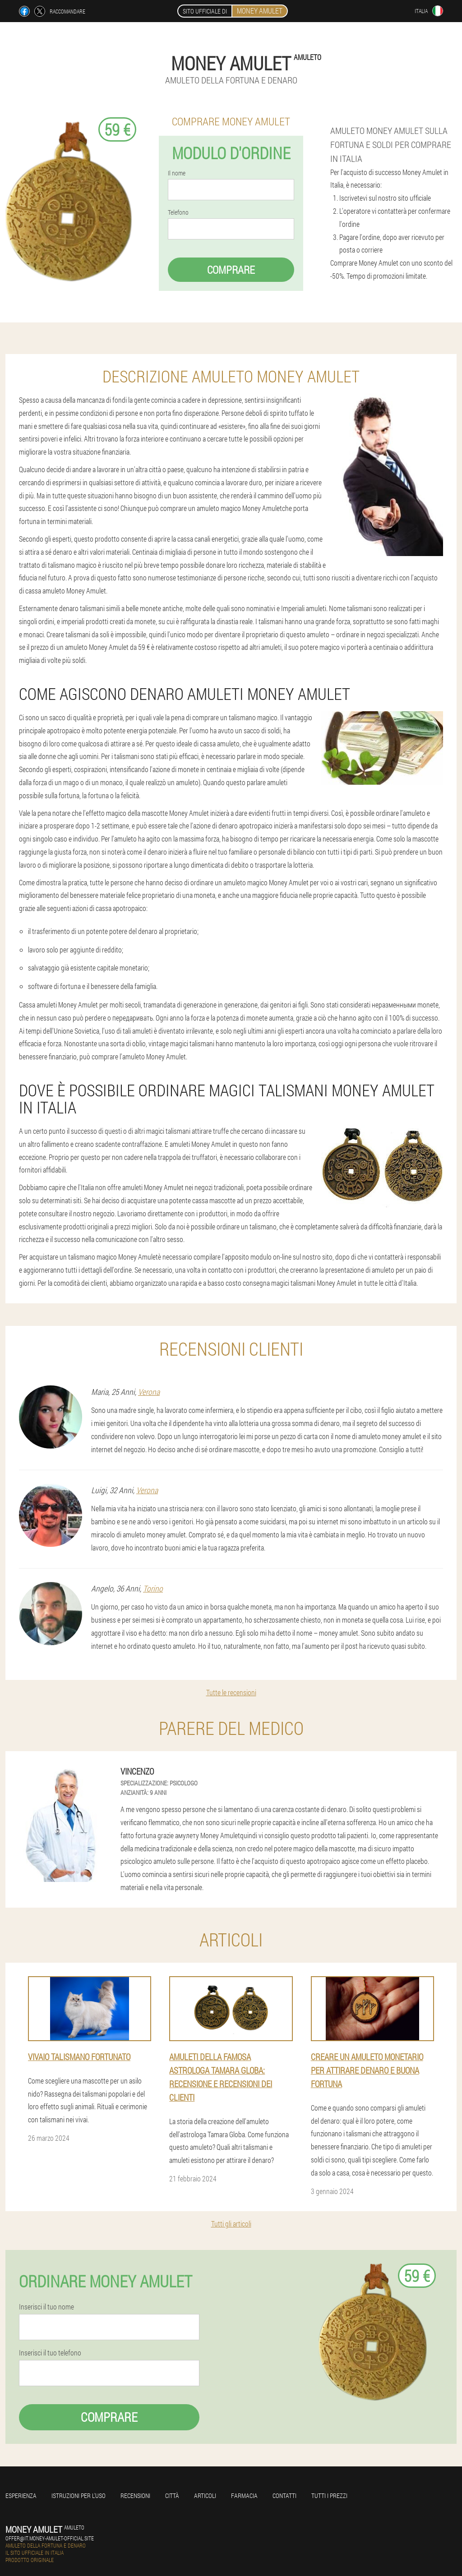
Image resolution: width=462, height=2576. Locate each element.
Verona (149, 1391)
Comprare (231, 269)
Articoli (205, 2495)
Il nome (176, 173)
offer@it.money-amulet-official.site (49, 2538)
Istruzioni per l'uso (78, 2495)
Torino (153, 1588)
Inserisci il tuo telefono (50, 2352)
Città (172, 2495)
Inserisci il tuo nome (46, 2306)
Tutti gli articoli (231, 2223)
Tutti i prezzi (329, 2495)
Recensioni (135, 2495)
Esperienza (21, 2495)
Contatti (284, 2495)
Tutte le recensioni (231, 1692)
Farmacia (244, 2495)
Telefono (178, 212)
